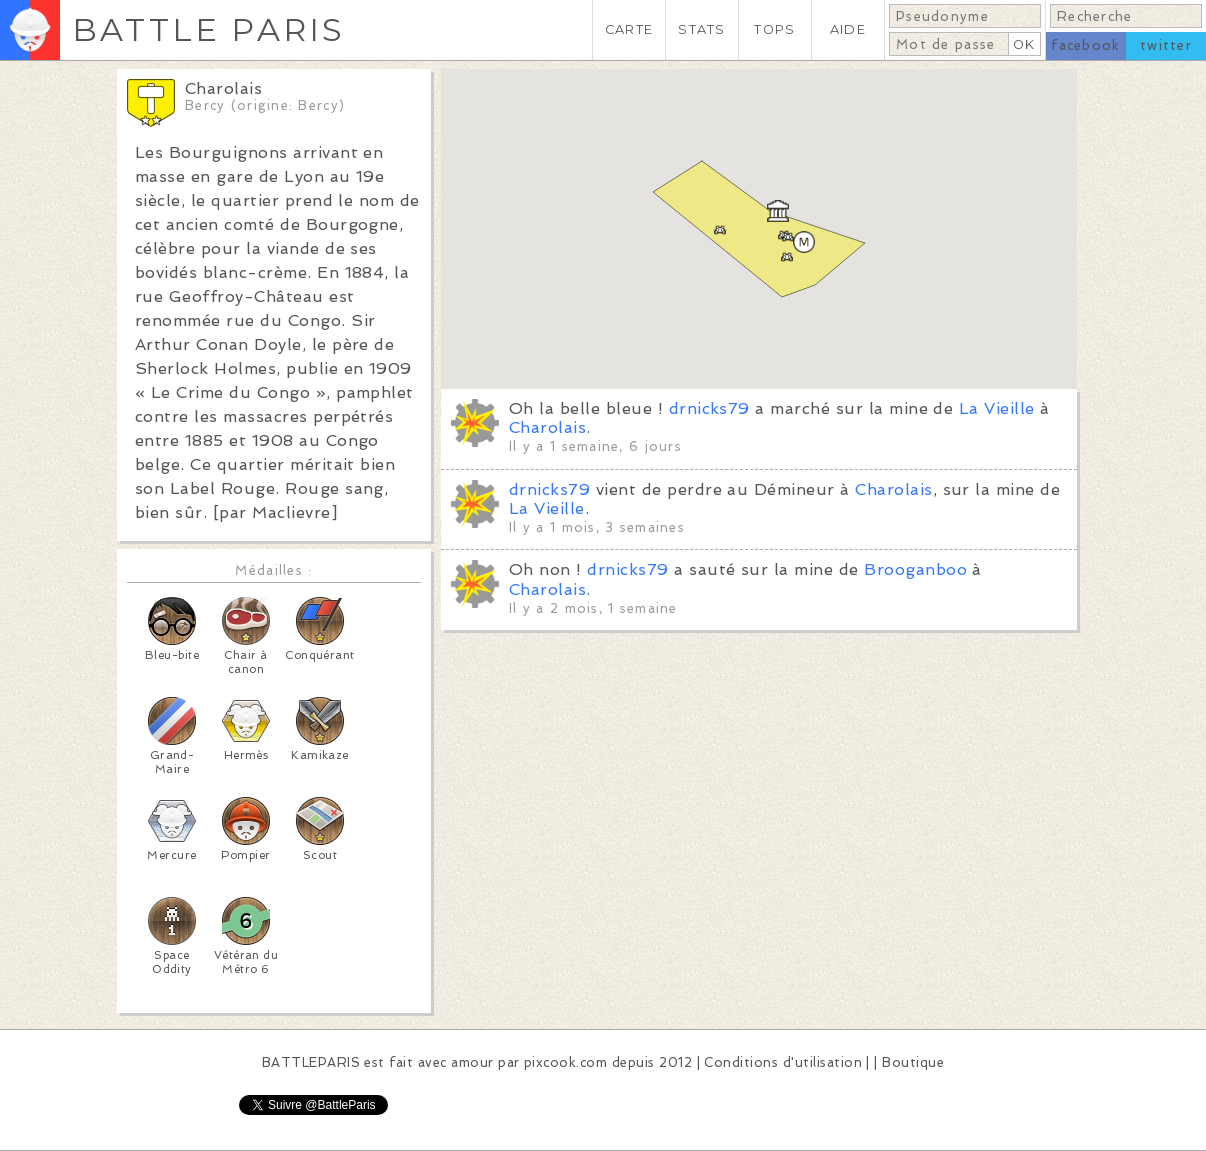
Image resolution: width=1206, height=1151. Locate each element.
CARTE (629, 29)
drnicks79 (709, 408)
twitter (1166, 45)
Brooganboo (915, 569)
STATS (701, 29)
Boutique (913, 1062)
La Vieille (997, 408)
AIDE (848, 29)
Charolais (547, 427)
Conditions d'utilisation (783, 1062)
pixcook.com (565, 1062)
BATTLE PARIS (208, 29)
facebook (1085, 45)
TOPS (774, 29)
